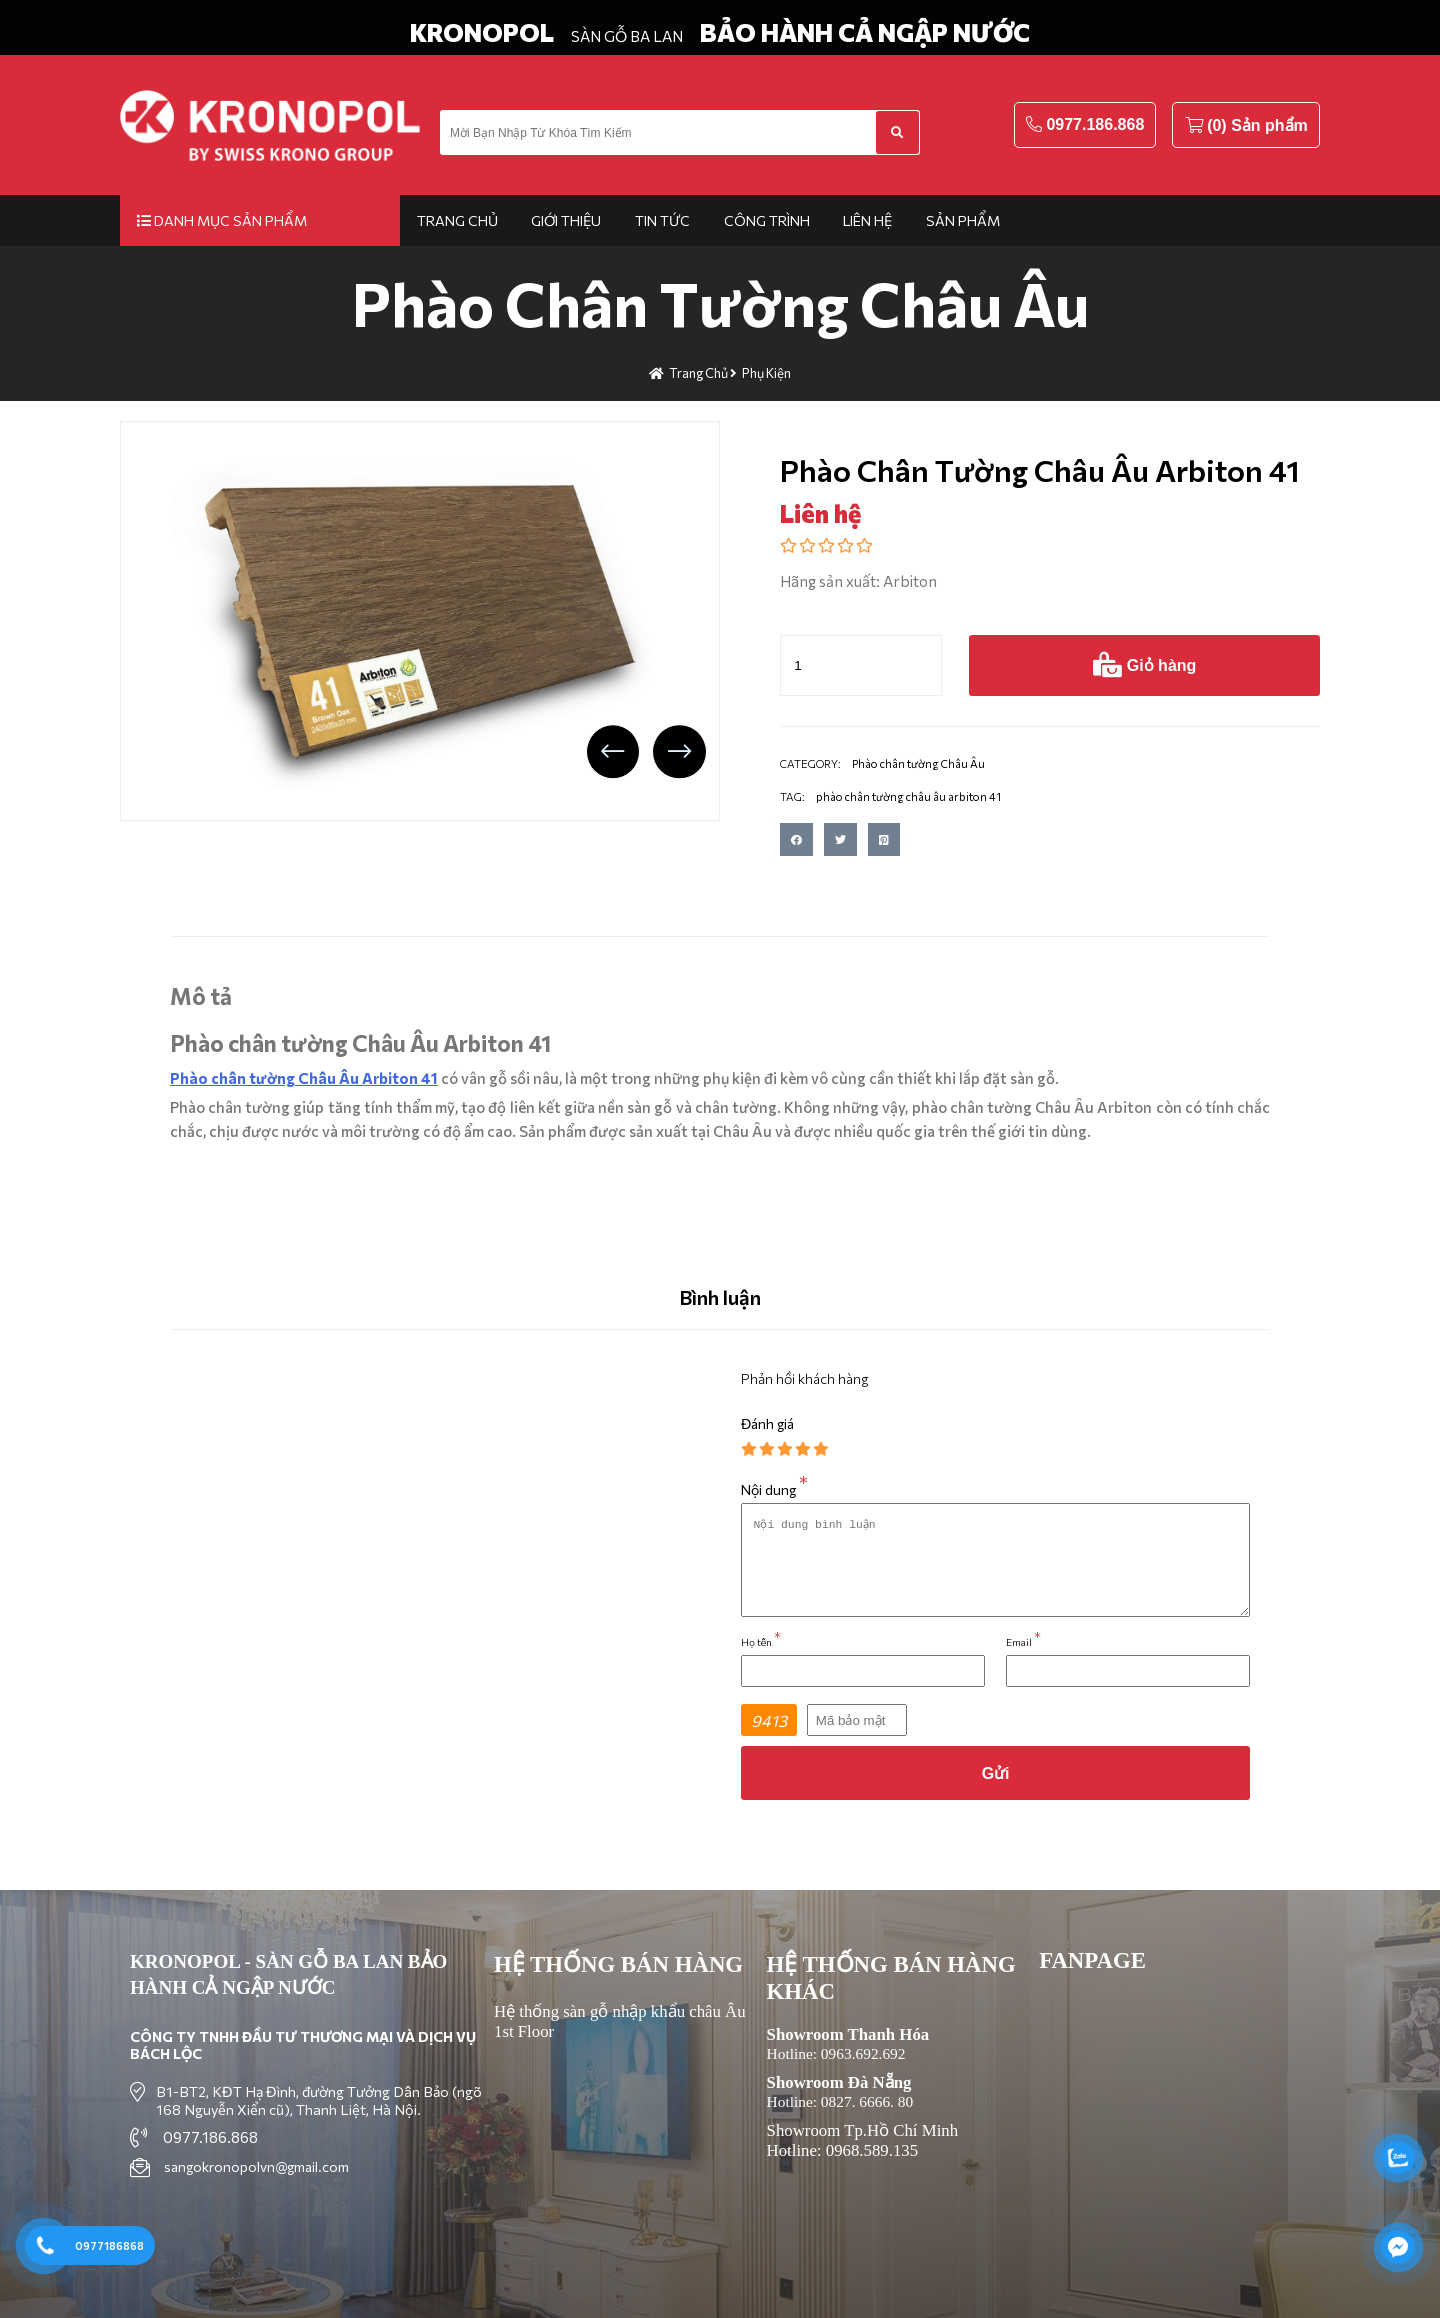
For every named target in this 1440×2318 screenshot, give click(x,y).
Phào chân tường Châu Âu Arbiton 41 (304, 1078)
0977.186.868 (1095, 124)
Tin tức (662, 220)
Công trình (767, 220)
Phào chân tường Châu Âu (720, 302)
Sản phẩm (963, 220)
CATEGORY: (810, 763)
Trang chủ (457, 220)
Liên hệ (867, 220)
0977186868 (109, 2245)
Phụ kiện (766, 373)
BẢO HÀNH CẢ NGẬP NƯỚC (865, 32)
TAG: (792, 796)
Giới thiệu (566, 220)
